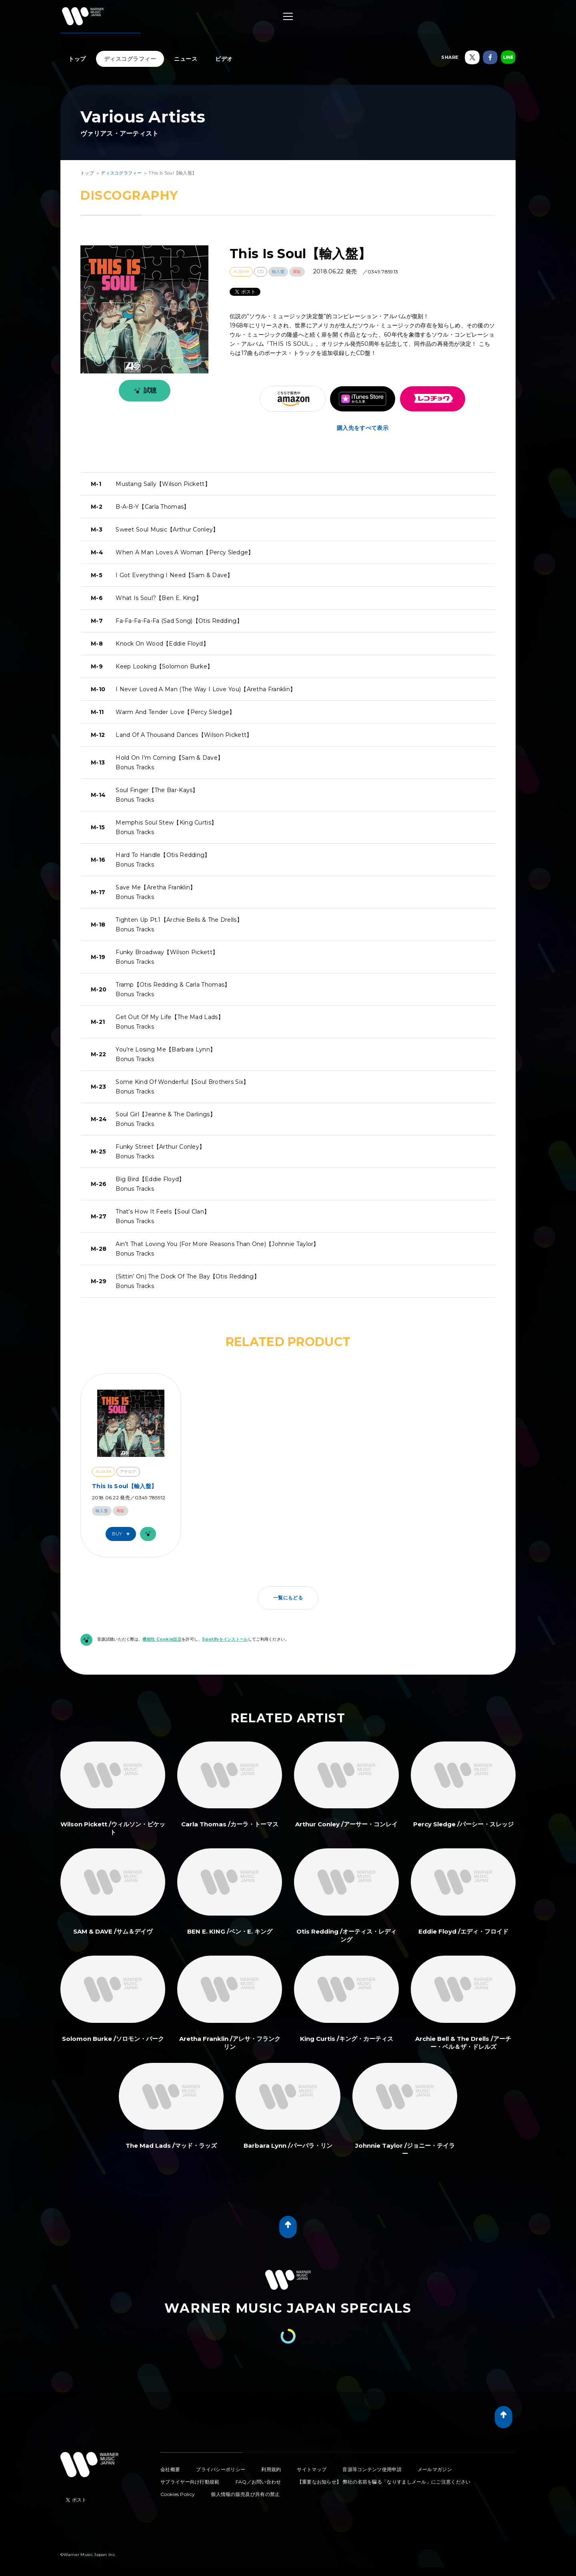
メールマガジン (435, 2469)
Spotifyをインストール (225, 1639)
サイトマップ (311, 2469)
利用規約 (271, 2469)
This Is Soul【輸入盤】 (124, 1486)
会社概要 (170, 2469)
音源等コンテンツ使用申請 (372, 2469)
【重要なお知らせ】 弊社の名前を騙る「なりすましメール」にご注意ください (384, 2482)
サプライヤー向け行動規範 (190, 2482)
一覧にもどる (288, 1598)
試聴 (143, 390)
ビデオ (224, 58)
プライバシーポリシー (220, 2469)
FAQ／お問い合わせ (258, 2482)
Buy (123, 1534)
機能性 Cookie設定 (162, 1639)
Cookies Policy (177, 2494)
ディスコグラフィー (130, 58)
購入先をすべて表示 (362, 427)
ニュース (185, 58)
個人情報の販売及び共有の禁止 (245, 2494)
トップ (77, 58)
